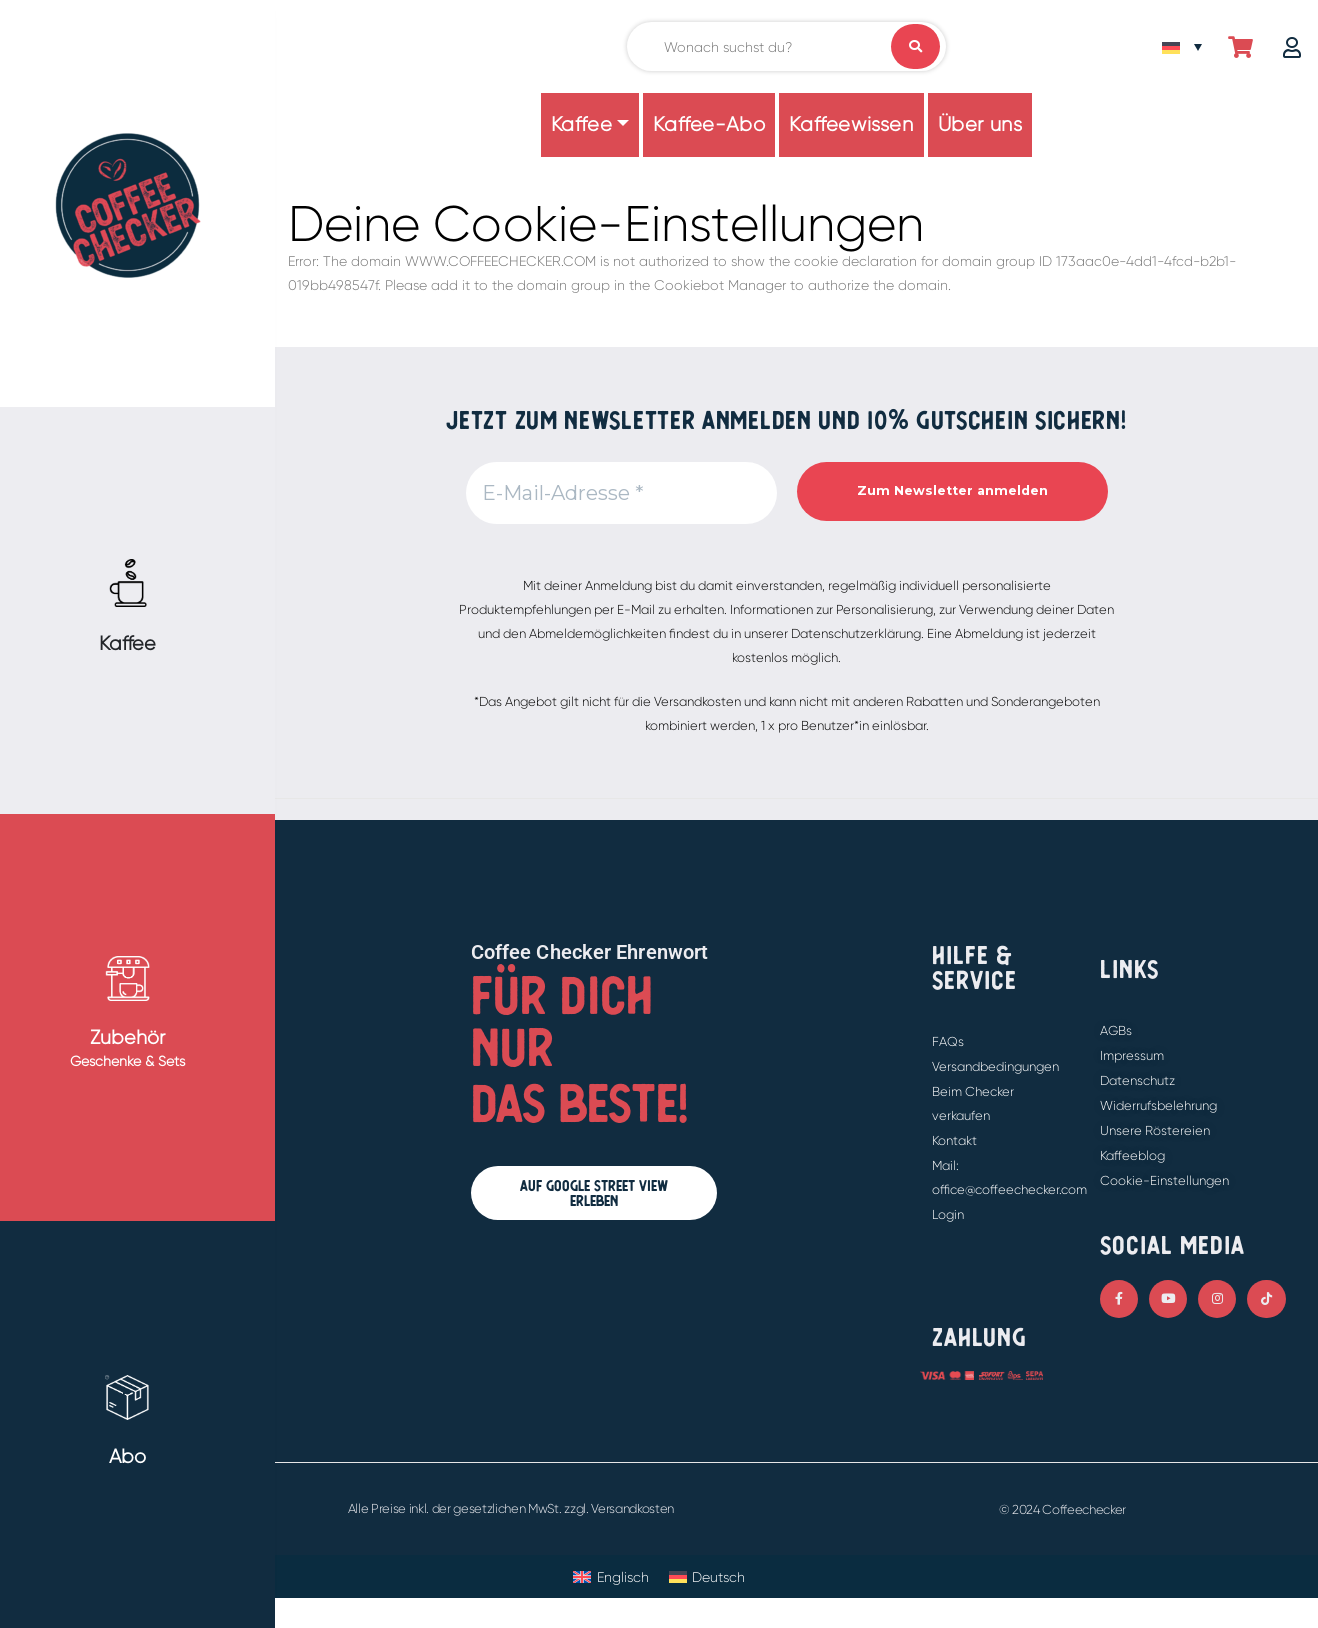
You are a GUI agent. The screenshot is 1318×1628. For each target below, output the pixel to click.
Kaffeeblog (1132, 1155)
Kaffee (582, 124)
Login (948, 1214)
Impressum (1132, 1055)
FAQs (948, 1041)
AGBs (1116, 1030)
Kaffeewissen (851, 124)
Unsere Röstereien (1155, 1130)
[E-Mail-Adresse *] (621, 493)
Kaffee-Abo (709, 124)
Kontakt (954, 1140)
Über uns (980, 124)
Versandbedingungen (995, 1066)
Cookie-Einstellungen (1164, 1180)
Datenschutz (1137, 1080)
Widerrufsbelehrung (1158, 1105)
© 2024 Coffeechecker (1063, 1509)
